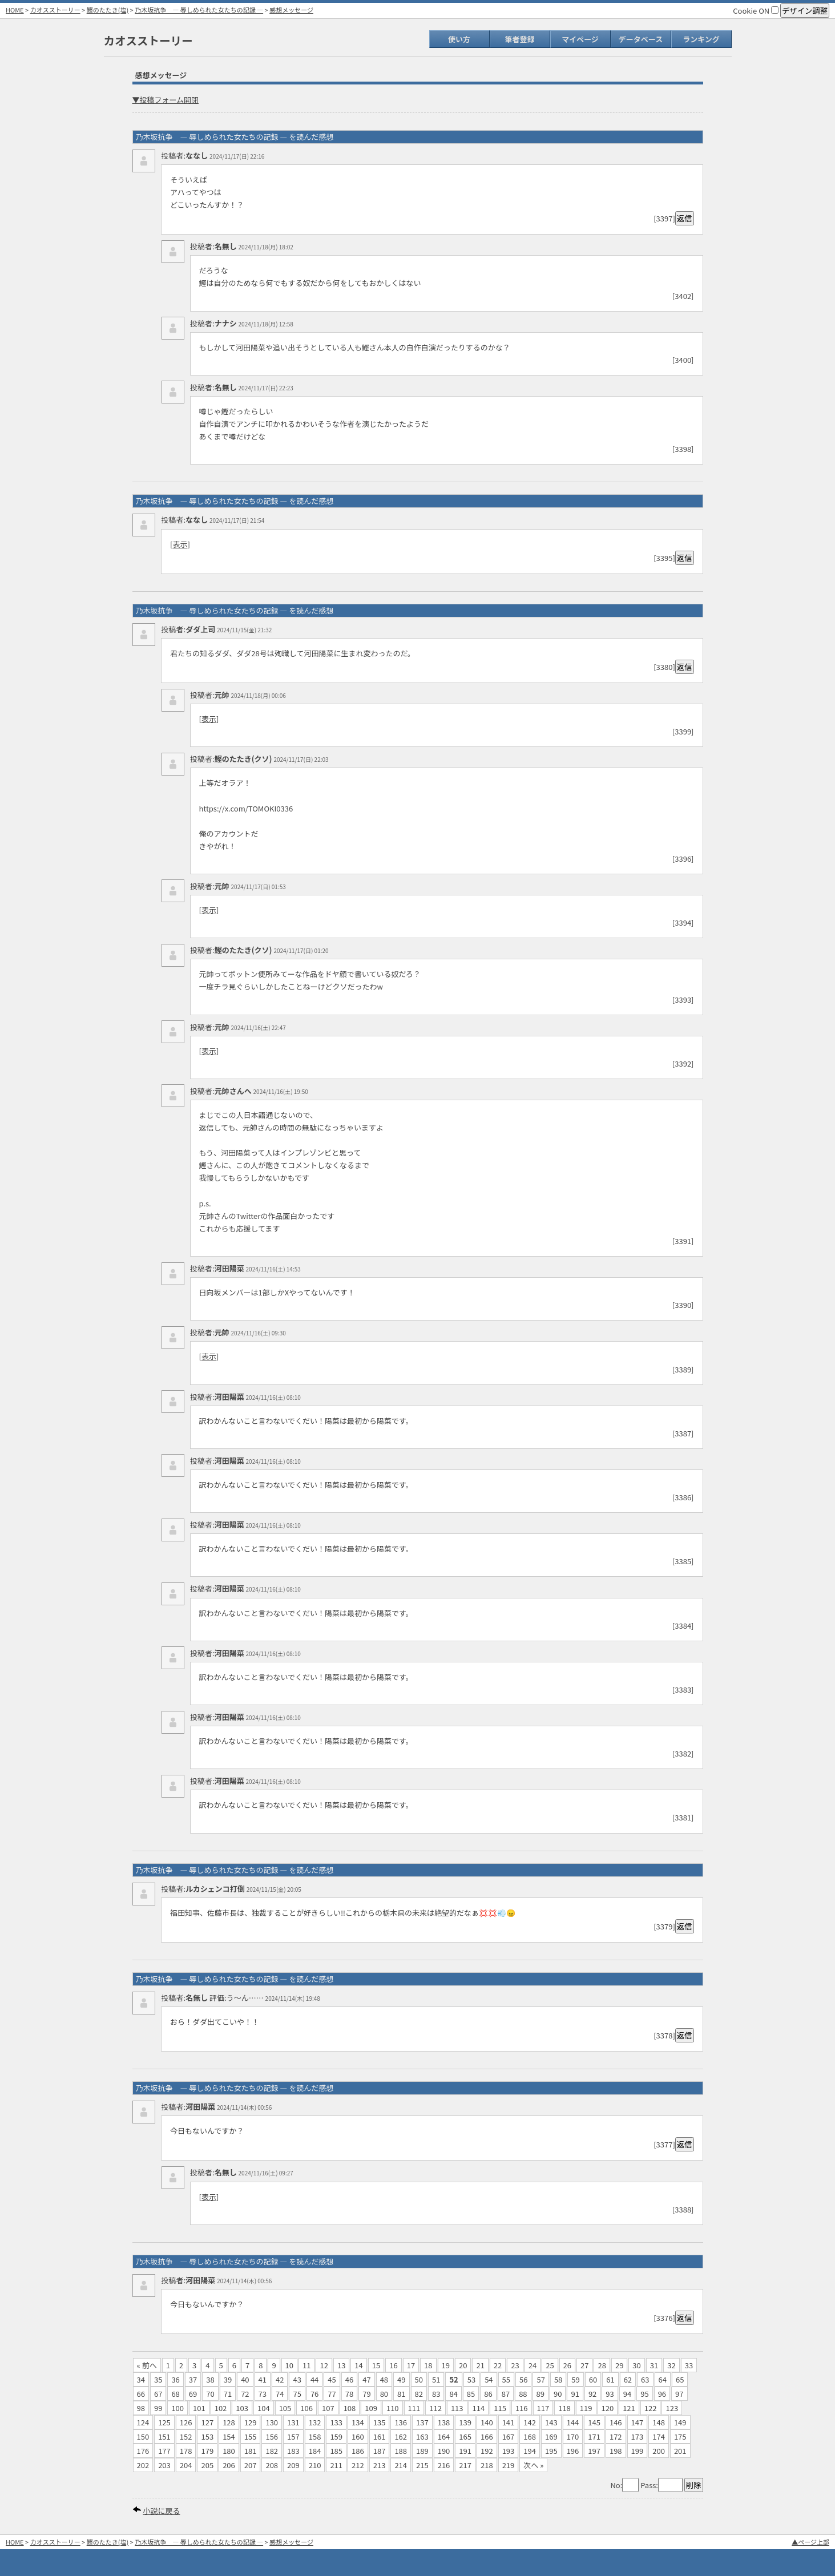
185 (336, 2450)
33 (689, 2365)
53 (471, 2379)
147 (637, 2422)
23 (515, 2365)
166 (487, 2436)
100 (177, 2408)
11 (306, 2365)
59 (575, 2379)
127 (207, 2422)
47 (366, 2379)
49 (401, 2379)
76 (314, 2393)
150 (143, 2436)
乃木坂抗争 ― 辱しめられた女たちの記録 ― (199, 9)
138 (444, 2422)
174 (658, 2436)
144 (573, 2422)
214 (400, 2465)
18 (428, 2365)
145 (594, 2422)
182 (271, 2450)
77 (332, 2393)
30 (636, 2365)
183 (293, 2450)
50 (419, 2379)
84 (453, 2393)
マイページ (580, 39)
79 (366, 2393)
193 (508, 2450)
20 (463, 2365)
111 (414, 2408)
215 (422, 2465)
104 (263, 2408)
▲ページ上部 (810, 2541)
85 (471, 2393)
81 (401, 2393)
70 (210, 2393)
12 (324, 2365)
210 (315, 2465)
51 (436, 2379)
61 (610, 2379)
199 (637, 2450)
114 (479, 2408)
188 (400, 2450)
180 (229, 2450)
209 (293, 2465)
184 (315, 2450)
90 (558, 2393)
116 (521, 2408)
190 (444, 2450)
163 (422, 2436)
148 (658, 2422)
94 (627, 2393)
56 (523, 2379)
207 (250, 2465)
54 (489, 2379)
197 (594, 2450)
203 (164, 2465)
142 (529, 2422)
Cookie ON (755, 10)
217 (465, 2465)
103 (242, 2408)
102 (221, 2408)
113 (457, 2408)
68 (175, 2393)
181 (250, 2450)
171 (594, 2436)
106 (306, 2408)
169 (551, 2436)
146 (616, 2422)
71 (228, 2393)
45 (332, 2379)
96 (662, 2393)
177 (164, 2450)
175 (680, 2436)
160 (358, 2436)
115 (500, 2408)
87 (506, 2393)
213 (379, 2465)
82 (419, 2393)
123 (671, 2408)
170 (573, 2436)
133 (336, 2422)
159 (336, 2436)
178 (186, 2450)
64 (663, 2379)
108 (350, 2408)
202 (143, 2465)
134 (358, 2422)
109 (371, 2408)
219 (508, 2465)
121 (629, 2408)
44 (314, 2379)
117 (543, 2408)
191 (465, 2450)
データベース (641, 39)
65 (680, 2379)
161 (379, 2436)
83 (436, 2393)
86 (488, 2393)
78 (349, 2393)
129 (250, 2422)
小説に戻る (161, 2510)
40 (245, 2379)
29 (619, 2365)
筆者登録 (519, 39)
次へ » (533, 2465)
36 (175, 2379)
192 (487, 2450)
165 (465, 2436)
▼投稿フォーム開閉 (165, 99)
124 (143, 2422)
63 (645, 2379)
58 (558, 2379)
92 (592, 2393)
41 (263, 2379)
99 (158, 2408)
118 (564, 2408)
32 (671, 2365)
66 (141, 2393)
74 (280, 2393)
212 (358, 2465)
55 (506, 2379)
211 (336, 2465)
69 (193, 2393)
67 (158, 2393)
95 (644, 2393)
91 (575, 2393)
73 (263, 2393)
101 (199, 2408)
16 (393, 2365)
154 (229, 2436)
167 (508, 2436)
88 (523, 2393)
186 (358, 2450)
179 (207, 2450)
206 (229, 2465)
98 (141, 2408)
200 (658, 2450)
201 (680, 2450)
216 (444, 2465)
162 (400, 2436)
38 (210, 2379)
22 (498, 2365)
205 (207, 2465)
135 (379, 2422)
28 (602, 2365)
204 (186, 2465)
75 (297, 2393)
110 (392, 2408)
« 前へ (147, 2365)
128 (229, 2422)
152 (186, 2436)
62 (628, 2379)
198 (616, 2450)
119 (586, 2408)
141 (508, 2422)
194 (529, 2450)
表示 (179, 544)
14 (358, 2365)
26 (567, 2365)
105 (285, 2408)
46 (349, 2379)
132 (315, 2422)
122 (650, 2408)
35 (158, 2379)
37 (193, 2379)
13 (341, 2365)
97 (679, 2393)
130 (271, 2422)
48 (384, 2379)
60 (593, 2379)
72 (245, 2393)
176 (143, 2450)
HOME (15, 9)
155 (250, 2436)
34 (141, 2379)
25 (550, 2365)
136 (400, 2422)
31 (654, 2365)
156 (271, 2436)
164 (444, 2436)
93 (610, 2393)
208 (271, 2465)
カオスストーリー (55, 9)
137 (422, 2422)
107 (328, 2408)
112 (435, 2408)
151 (164, 2436)
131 (293, 2422)
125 (164, 2422)
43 (297, 2379)
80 (384, 2393)
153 (207, 2436)
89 (540, 2393)
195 (551, 2450)
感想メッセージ (291, 9)
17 (411, 2365)
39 (228, 2379)
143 (551, 2422)
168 (529, 2436)
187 (379, 2450)
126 (186, 2422)
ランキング (701, 39)
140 (487, 2422)
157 (293, 2436)
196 (573, 2450)
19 (446, 2365)
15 (376, 2365)
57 (540, 2379)
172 (616, 2436)
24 (533, 2365)
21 (480, 2365)
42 (280, 2379)
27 (584, 2365)
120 (608, 2408)
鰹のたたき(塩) (107, 9)
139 (465, 2422)
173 (637, 2436)
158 (315, 2436)
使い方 (459, 39)
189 (422, 2450)
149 (680, 2422)
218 (487, 2465)
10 (289, 2365)
